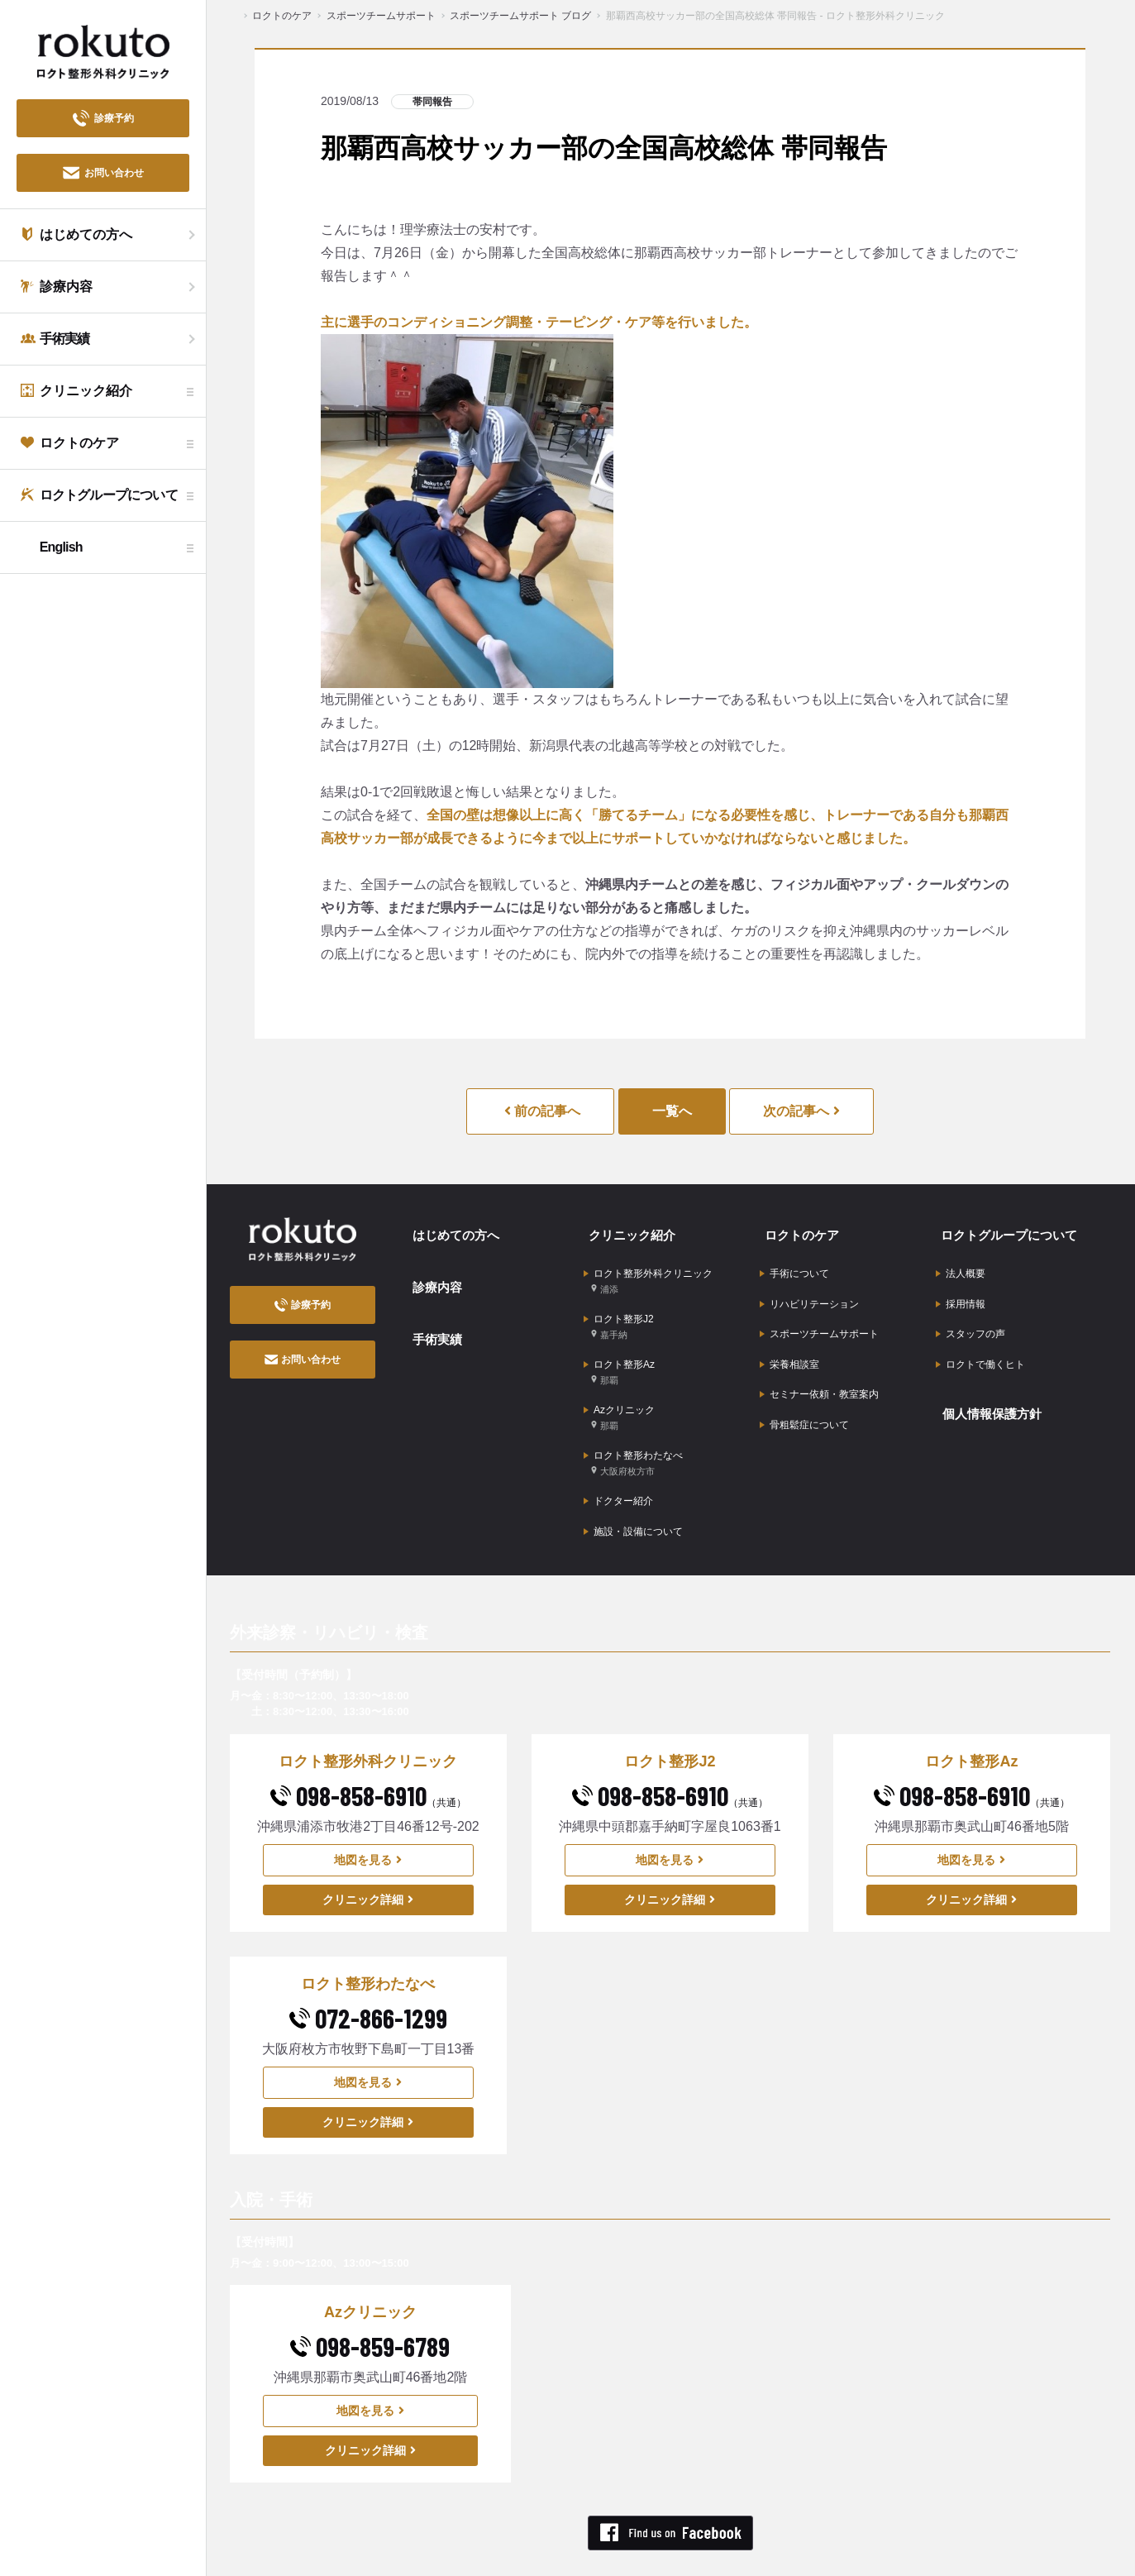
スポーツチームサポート (819, 1315)
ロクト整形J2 (619, 1311)
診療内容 (432, 1276)
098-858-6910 (368, 1750)
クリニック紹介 (628, 1231)
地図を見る (368, 1814)
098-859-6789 (370, 2300)
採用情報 (960, 1290)
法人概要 (960, 1264)
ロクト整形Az (619, 1350)
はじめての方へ (452, 1231)
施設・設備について (633, 1488)
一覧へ (672, 1111)
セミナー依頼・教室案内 (819, 1367)
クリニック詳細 (367, 1854)
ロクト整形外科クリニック (648, 1271)
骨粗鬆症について (804, 1392)
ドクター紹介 (618, 1463)
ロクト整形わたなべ (633, 1430)
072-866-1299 (368, 1972)
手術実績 (432, 1320)
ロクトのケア (797, 1231)
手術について (794, 1264)
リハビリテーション (809, 1290)
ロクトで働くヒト (980, 1341)
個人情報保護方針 (989, 1384)
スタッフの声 (970, 1315)
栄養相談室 (789, 1341)
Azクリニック (619, 1390)
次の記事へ (801, 1111)
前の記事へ (542, 1111)
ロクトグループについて (1007, 1231)
